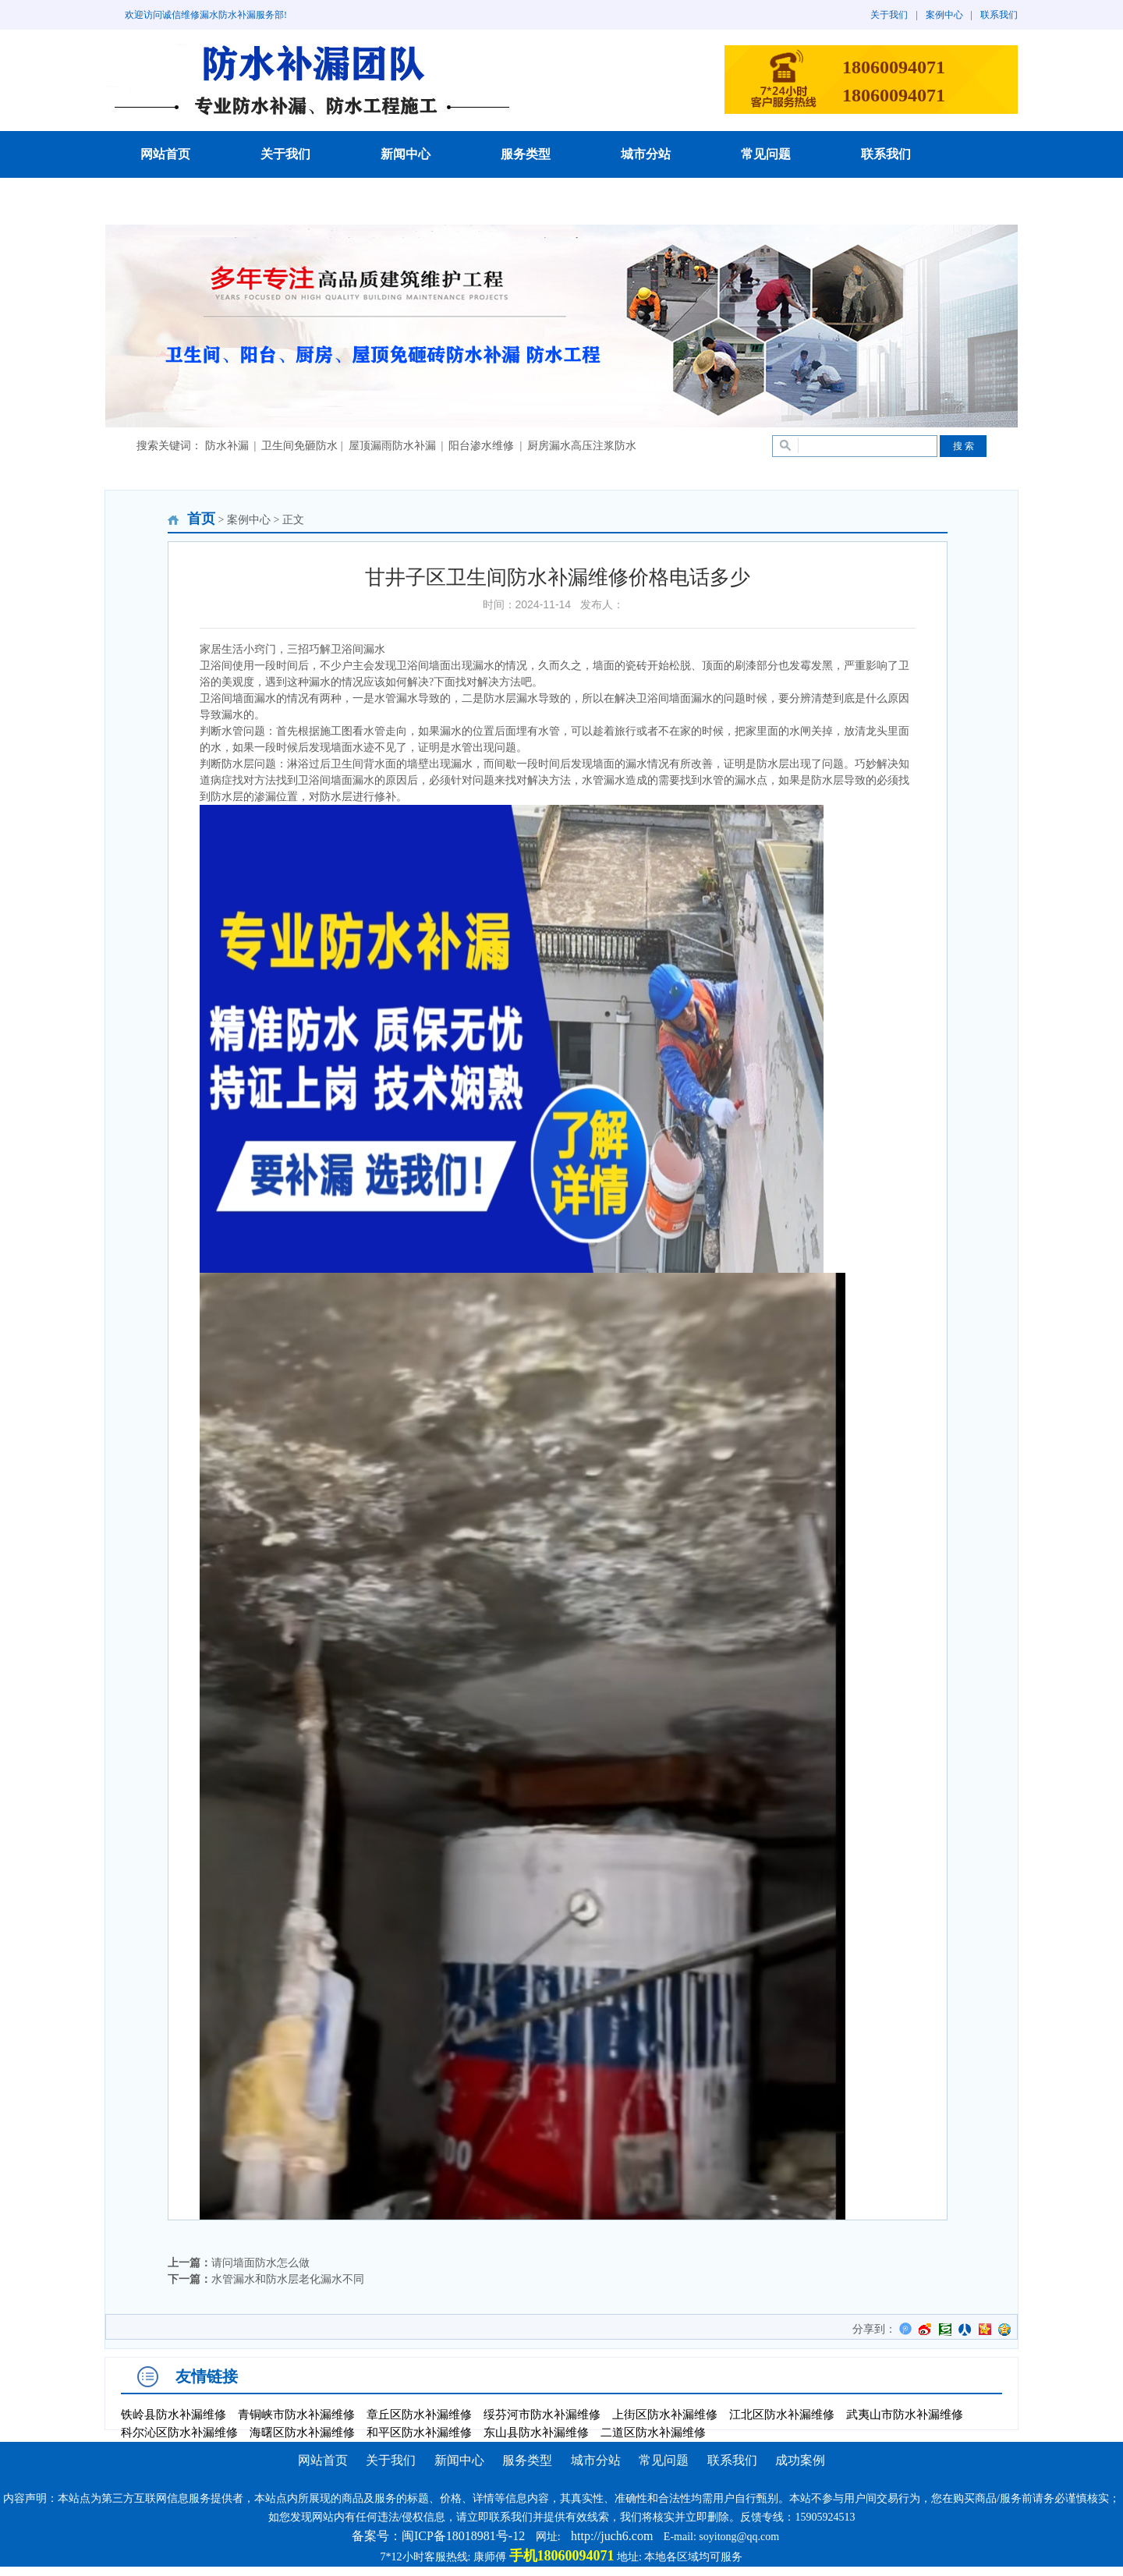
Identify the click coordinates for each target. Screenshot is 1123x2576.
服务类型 (526, 154)
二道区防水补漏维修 (653, 2432)
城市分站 (646, 154)
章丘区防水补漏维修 (419, 2414)
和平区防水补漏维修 (419, 2432)
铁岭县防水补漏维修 (173, 2414)
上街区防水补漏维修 (664, 2414)
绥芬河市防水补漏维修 (542, 2414)
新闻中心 (405, 154)
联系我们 (999, 14)
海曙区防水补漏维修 (302, 2432)
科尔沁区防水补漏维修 (179, 2432)
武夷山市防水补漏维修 (904, 2414)
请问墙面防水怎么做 (260, 2263)
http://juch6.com (612, 2535)
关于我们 (889, 14)
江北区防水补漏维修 (781, 2414)
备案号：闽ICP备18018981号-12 (438, 2535)
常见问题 (766, 154)
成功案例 (165, 200)
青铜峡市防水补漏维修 (296, 2414)
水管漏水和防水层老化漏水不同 (287, 2279)
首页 (201, 518)
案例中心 (944, 14)
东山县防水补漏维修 (536, 2432)
